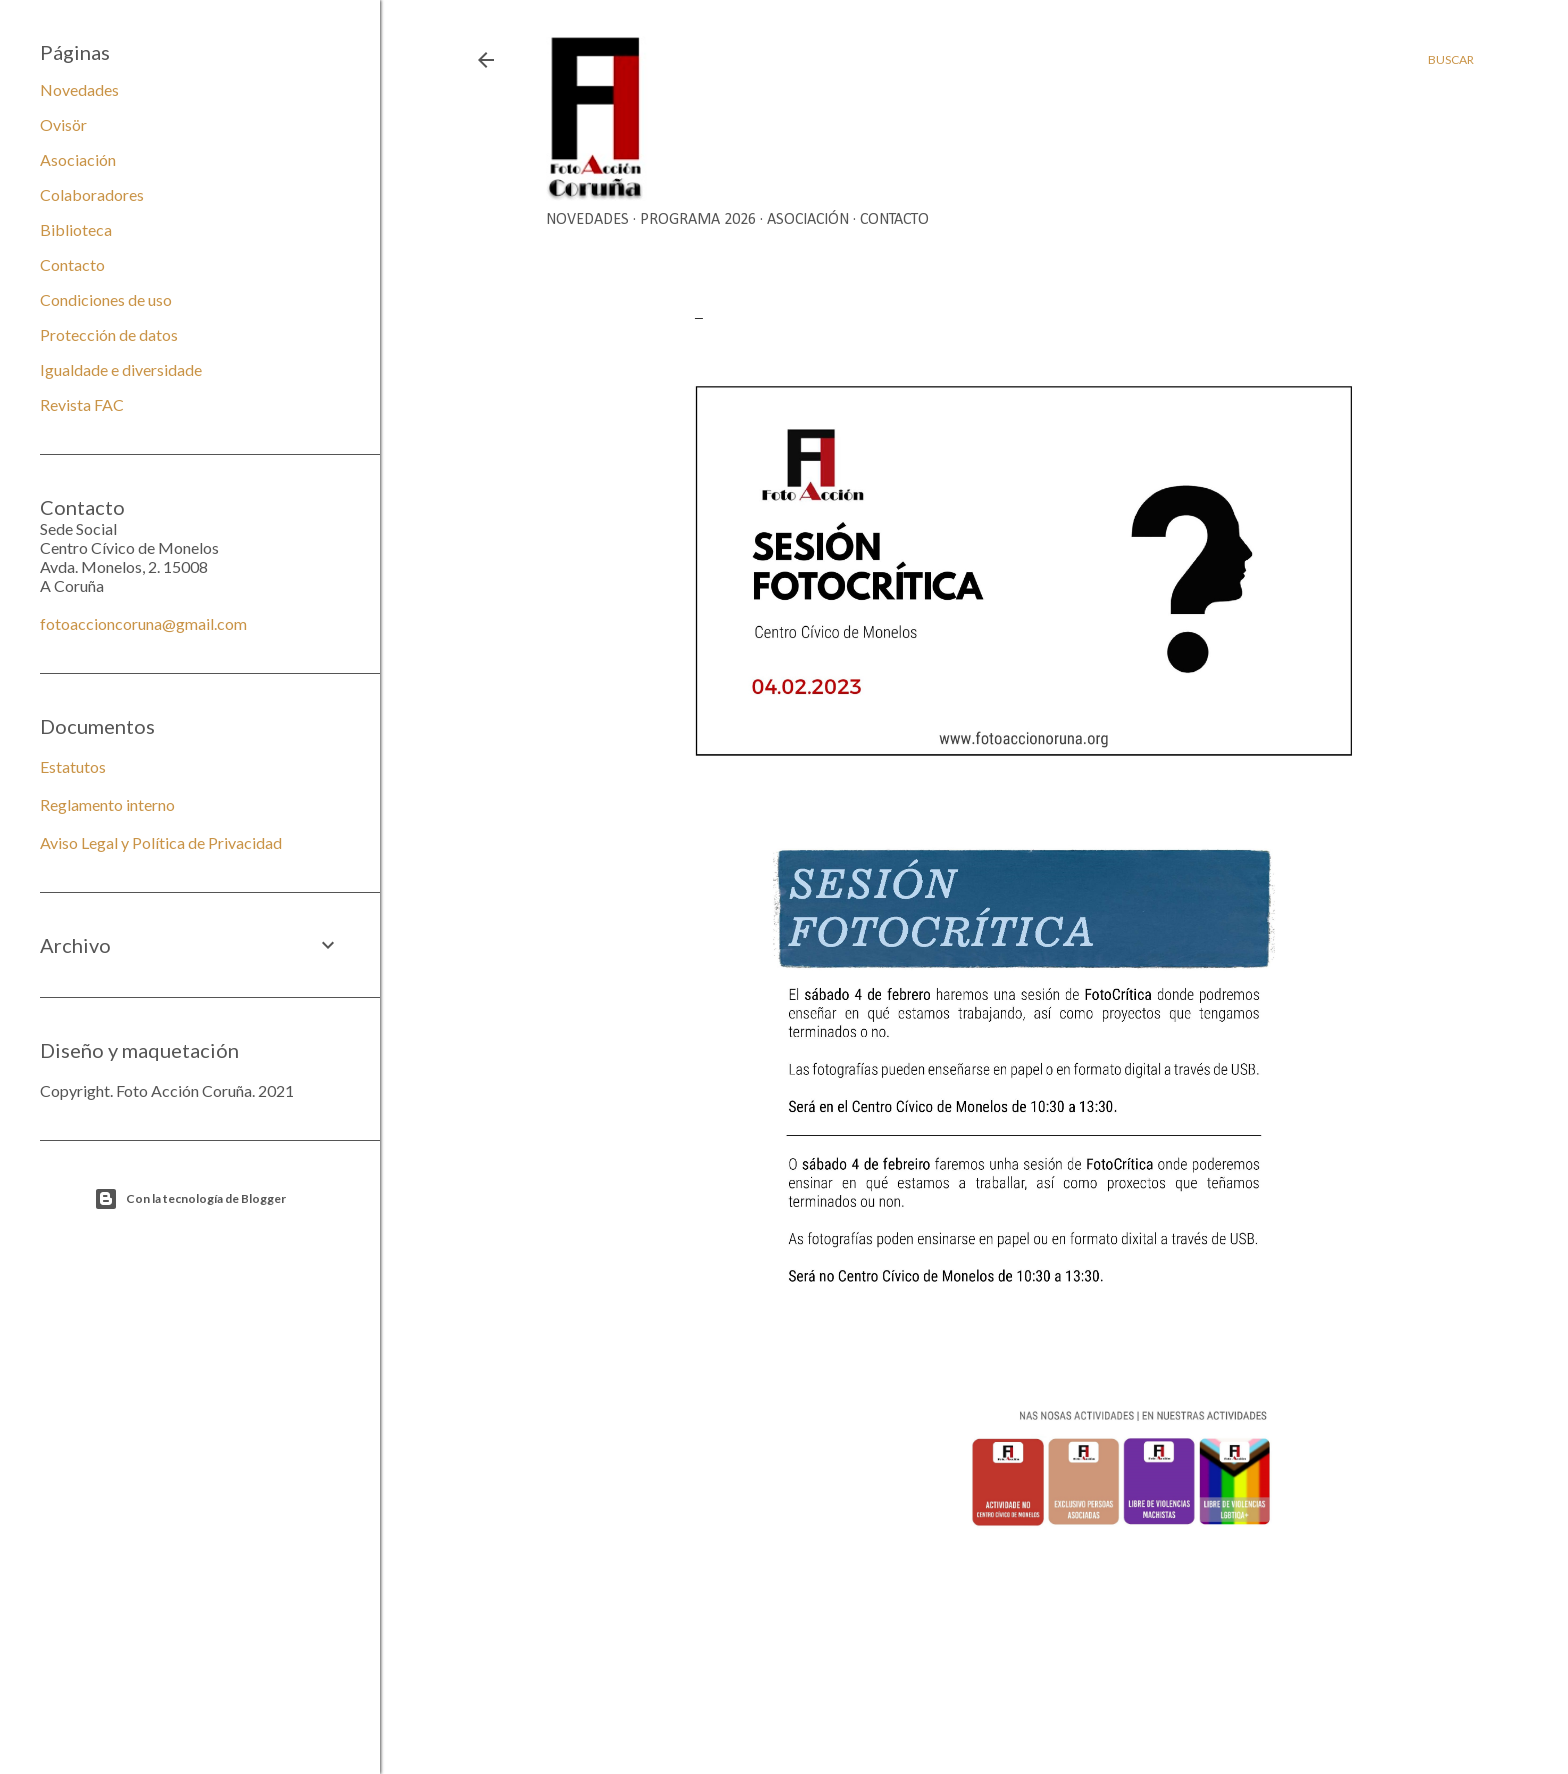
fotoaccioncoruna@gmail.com (143, 623)
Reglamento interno (107, 804)
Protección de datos (109, 334)
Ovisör (63, 124)
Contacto (894, 220)
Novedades (587, 220)
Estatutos (73, 766)
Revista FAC (82, 404)
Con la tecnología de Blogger (190, 1199)
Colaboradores (92, 194)
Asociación (808, 220)
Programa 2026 (698, 220)
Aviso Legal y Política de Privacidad (161, 842)
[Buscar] (1451, 60)
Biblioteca (76, 229)
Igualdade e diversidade (121, 369)
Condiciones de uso (106, 299)
